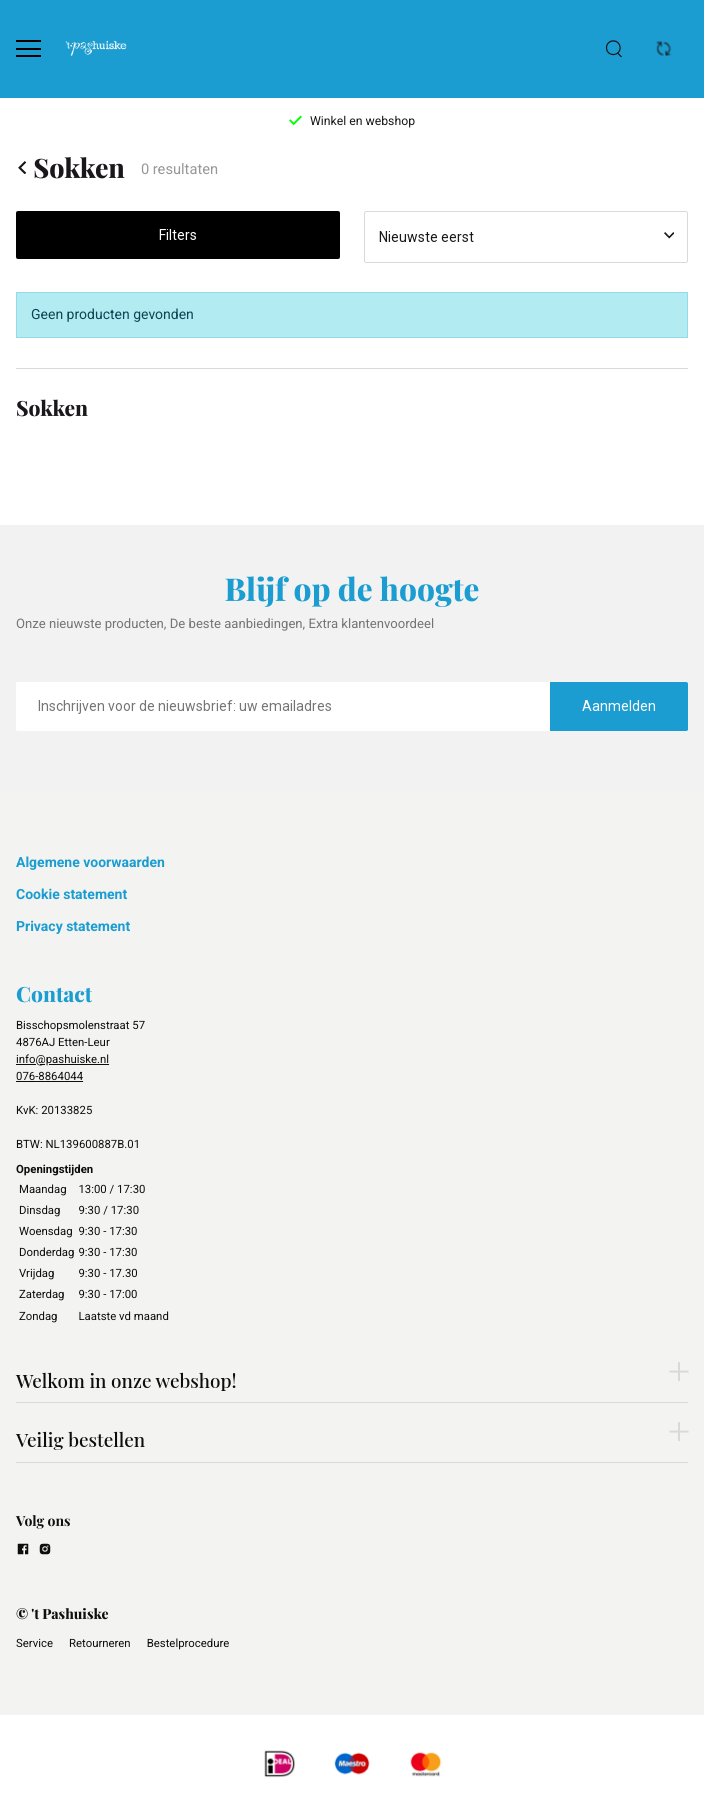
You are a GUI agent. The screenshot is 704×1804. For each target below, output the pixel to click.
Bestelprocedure (188, 1643)
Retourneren (100, 1643)
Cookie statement (71, 895)
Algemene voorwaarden (90, 863)
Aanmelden (619, 706)
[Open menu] (28, 48)
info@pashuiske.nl (62, 1059)
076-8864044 (49, 1076)
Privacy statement (73, 927)
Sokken (70, 167)
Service (34, 1643)
